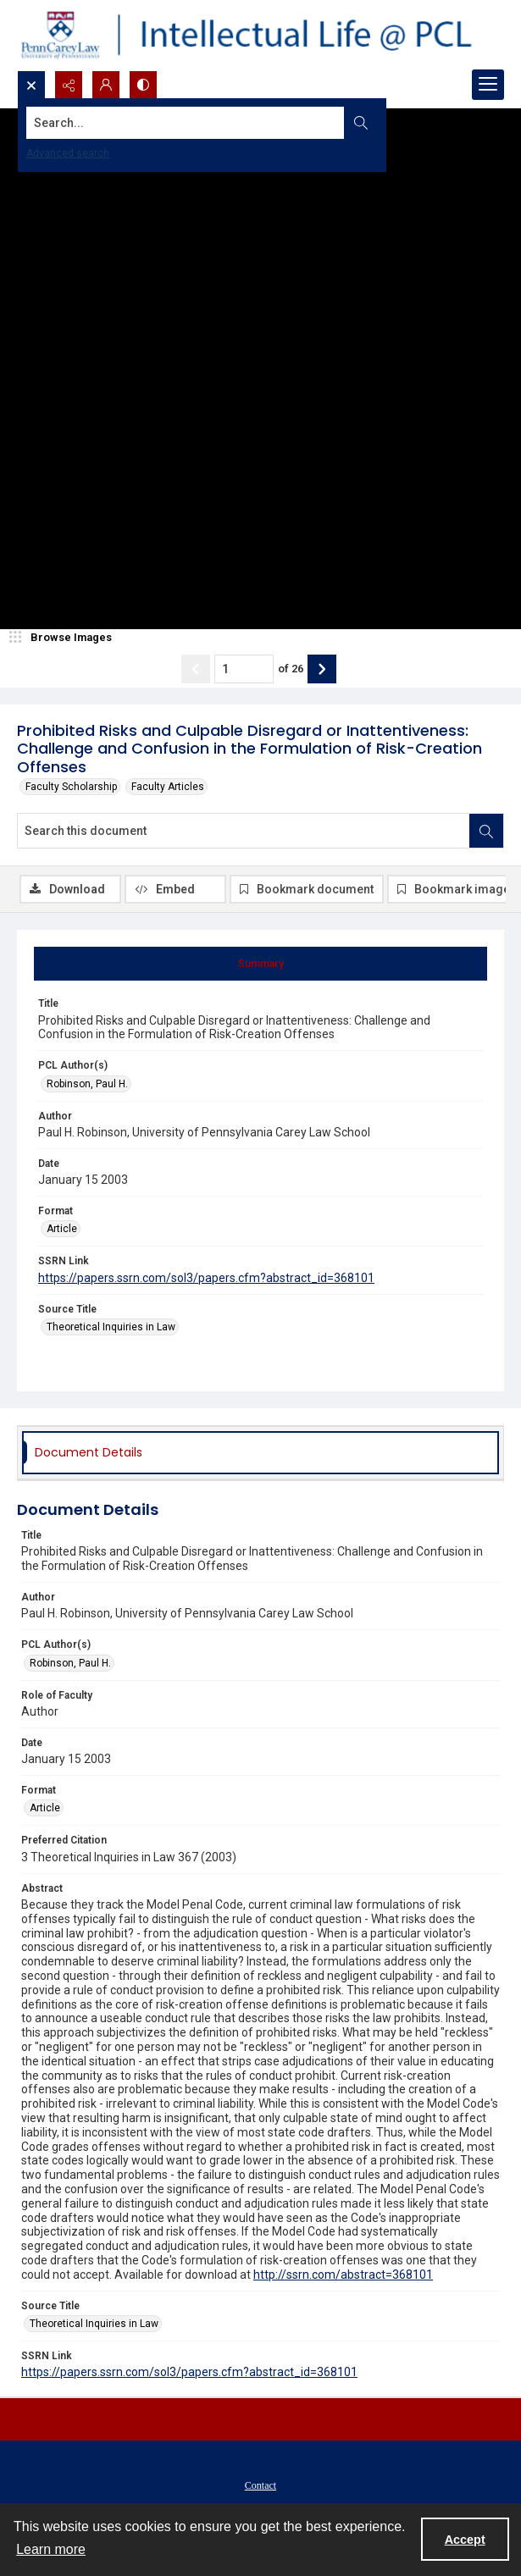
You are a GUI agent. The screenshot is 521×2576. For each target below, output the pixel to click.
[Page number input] (244, 669)
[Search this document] (243, 831)
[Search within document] (486, 831)
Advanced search (67, 153)
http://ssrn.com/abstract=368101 (343, 2274)
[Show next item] (322, 669)
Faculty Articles (167, 787)
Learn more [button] (51, 2549)
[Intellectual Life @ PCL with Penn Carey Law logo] (260, 35)
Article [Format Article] (62, 1229)
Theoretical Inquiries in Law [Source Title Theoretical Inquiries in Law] (111, 1327)
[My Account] (105, 84)
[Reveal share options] (68, 84)
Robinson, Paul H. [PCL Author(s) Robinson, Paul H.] (87, 1084)
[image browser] (63, 637)
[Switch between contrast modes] (143, 84)
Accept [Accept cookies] (465, 2539)
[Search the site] (209, 123)
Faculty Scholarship (71, 787)
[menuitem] (260, 2484)
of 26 (290, 668)
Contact (260, 2485)
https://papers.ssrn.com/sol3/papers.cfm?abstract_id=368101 (206, 1278)
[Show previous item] (195, 669)
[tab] (260, 964)
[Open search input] (31, 84)
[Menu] (488, 84)
